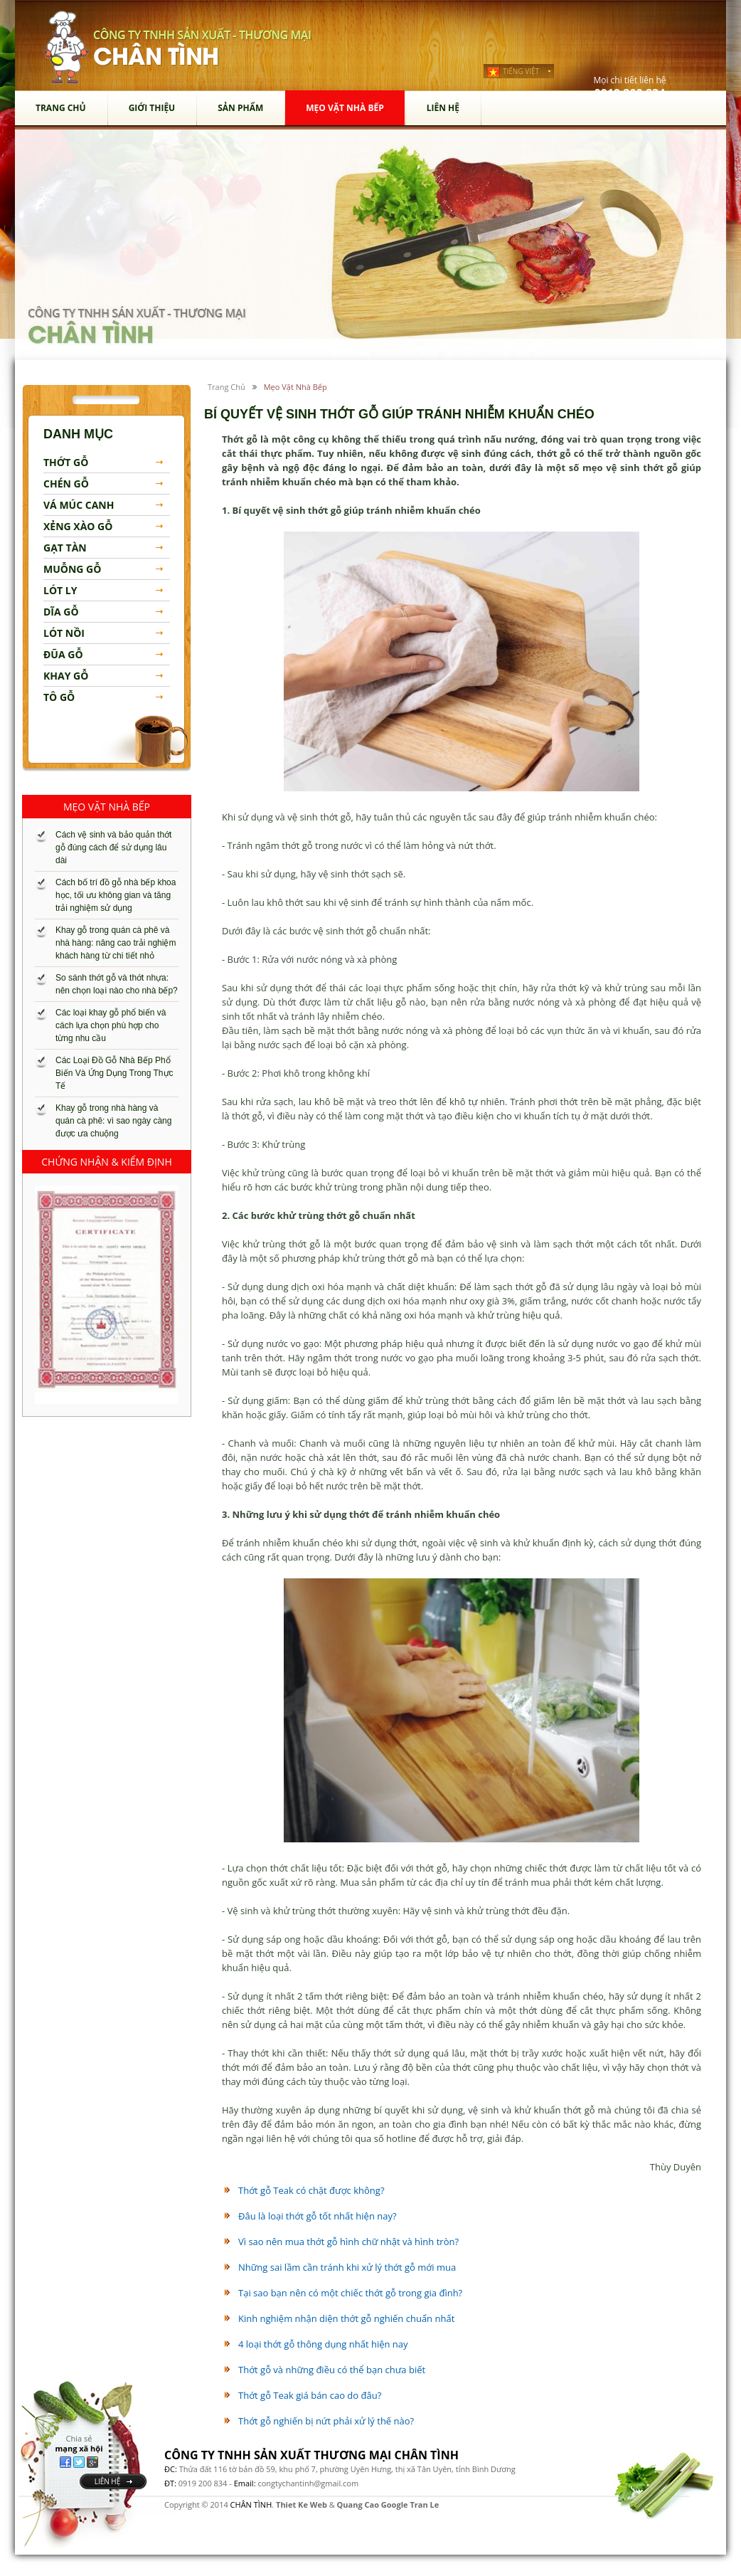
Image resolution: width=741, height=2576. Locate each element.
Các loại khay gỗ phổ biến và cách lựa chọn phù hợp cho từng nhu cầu (110, 1025)
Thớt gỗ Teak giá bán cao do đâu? (309, 2395)
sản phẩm (240, 108)
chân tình (66, 47)
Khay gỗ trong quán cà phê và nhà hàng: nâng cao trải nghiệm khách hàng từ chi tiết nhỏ (115, 943)
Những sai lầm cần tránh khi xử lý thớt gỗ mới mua (347, 2267)
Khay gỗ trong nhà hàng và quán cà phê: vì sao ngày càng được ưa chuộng (113, 1121)
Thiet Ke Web (301, 2504)
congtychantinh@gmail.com (307, 2483)
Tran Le (424, 2504)
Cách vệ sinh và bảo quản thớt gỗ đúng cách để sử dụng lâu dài (113, 847)
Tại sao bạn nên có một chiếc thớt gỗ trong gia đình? (350, 2292)
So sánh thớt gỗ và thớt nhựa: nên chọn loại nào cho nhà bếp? (116, 984)
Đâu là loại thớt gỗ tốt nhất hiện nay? (317, 2216)
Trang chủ (61, 108)
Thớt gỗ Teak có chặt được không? (311, 2190)
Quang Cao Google (372, 2504)
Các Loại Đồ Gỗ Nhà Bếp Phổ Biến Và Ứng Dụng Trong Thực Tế (114, 1073)
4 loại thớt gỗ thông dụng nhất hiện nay (323, 2344)
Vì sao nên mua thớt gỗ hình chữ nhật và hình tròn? (348, 2241)
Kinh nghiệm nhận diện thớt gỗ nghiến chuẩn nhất (346, 2318)
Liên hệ (443, 108)
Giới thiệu (152, 108)
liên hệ (108, 2481)
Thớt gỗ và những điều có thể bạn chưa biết (331, 2369)
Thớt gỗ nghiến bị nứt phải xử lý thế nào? (326, 2420)
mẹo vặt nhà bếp (345, 108)
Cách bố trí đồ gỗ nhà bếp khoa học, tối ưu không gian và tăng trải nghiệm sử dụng (115, 895)
